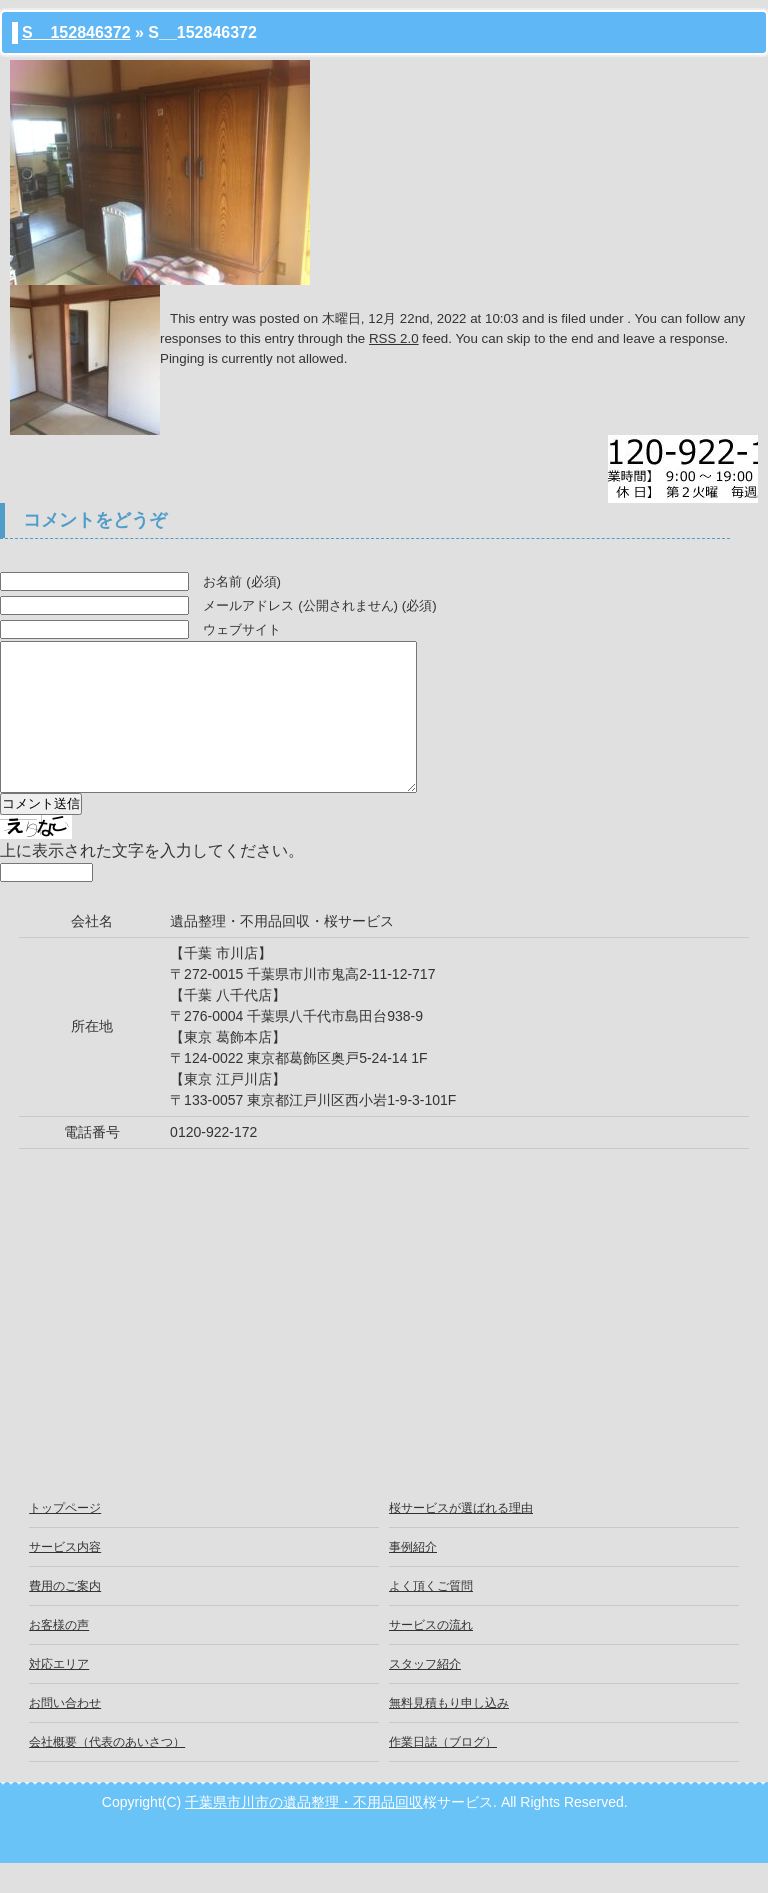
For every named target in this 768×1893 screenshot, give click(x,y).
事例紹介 (413, 1577)
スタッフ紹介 (425, 1694)
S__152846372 (76, 32)
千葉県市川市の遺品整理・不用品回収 (304, 1832)
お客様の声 (59, 1655)
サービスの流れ (431, 1655)
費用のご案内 (65, 1616)
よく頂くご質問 (431, 1616)
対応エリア (59, 1694)
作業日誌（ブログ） (443, 1772)
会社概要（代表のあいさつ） (107, 1772)
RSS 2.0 (394, 338)
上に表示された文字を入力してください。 (152, 880)
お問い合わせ (65, 1733)
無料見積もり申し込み (449, 1733)
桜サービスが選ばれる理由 (461, 1538)
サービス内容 (65, 1577)
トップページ (65, 1538)
